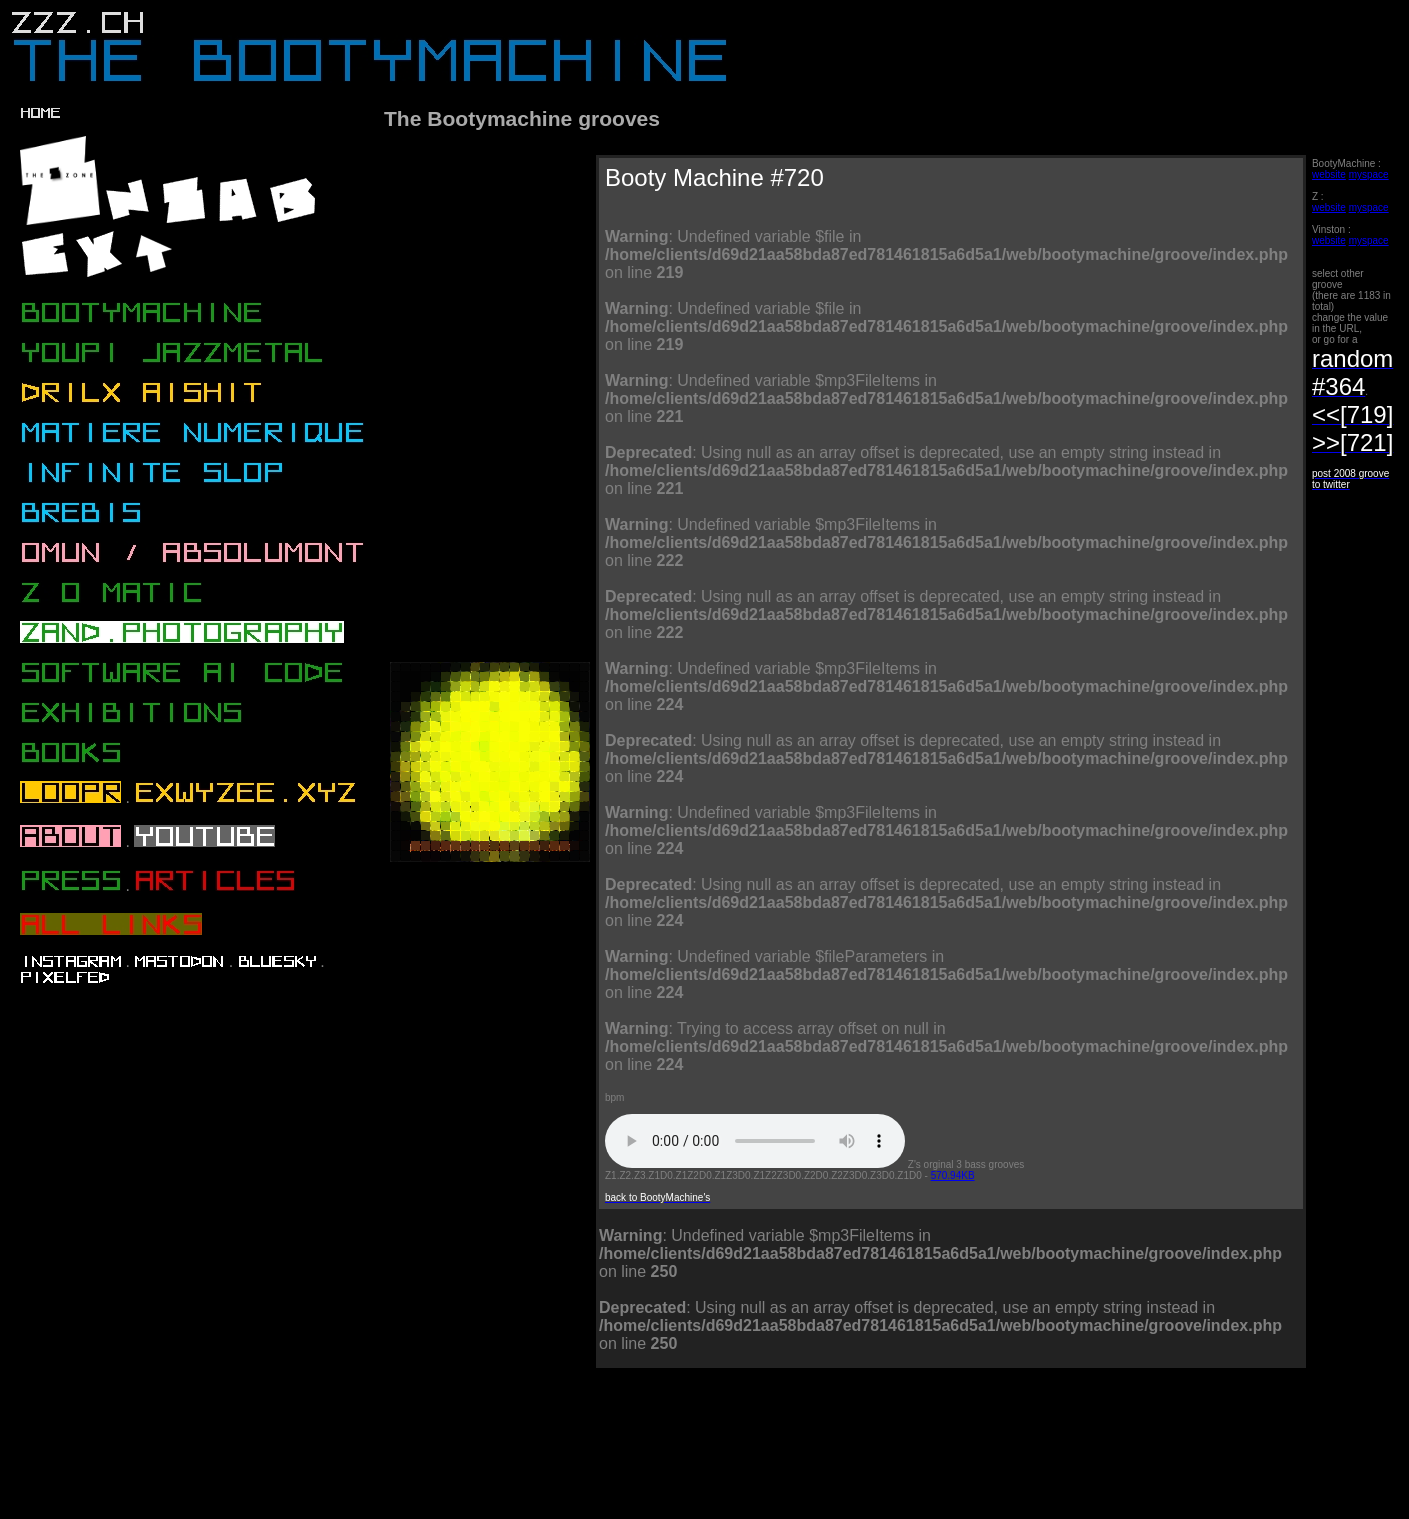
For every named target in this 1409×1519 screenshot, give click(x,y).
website (1329, 174)
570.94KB (953, 1175)
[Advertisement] (751, 1461)
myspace (1369, 174)
